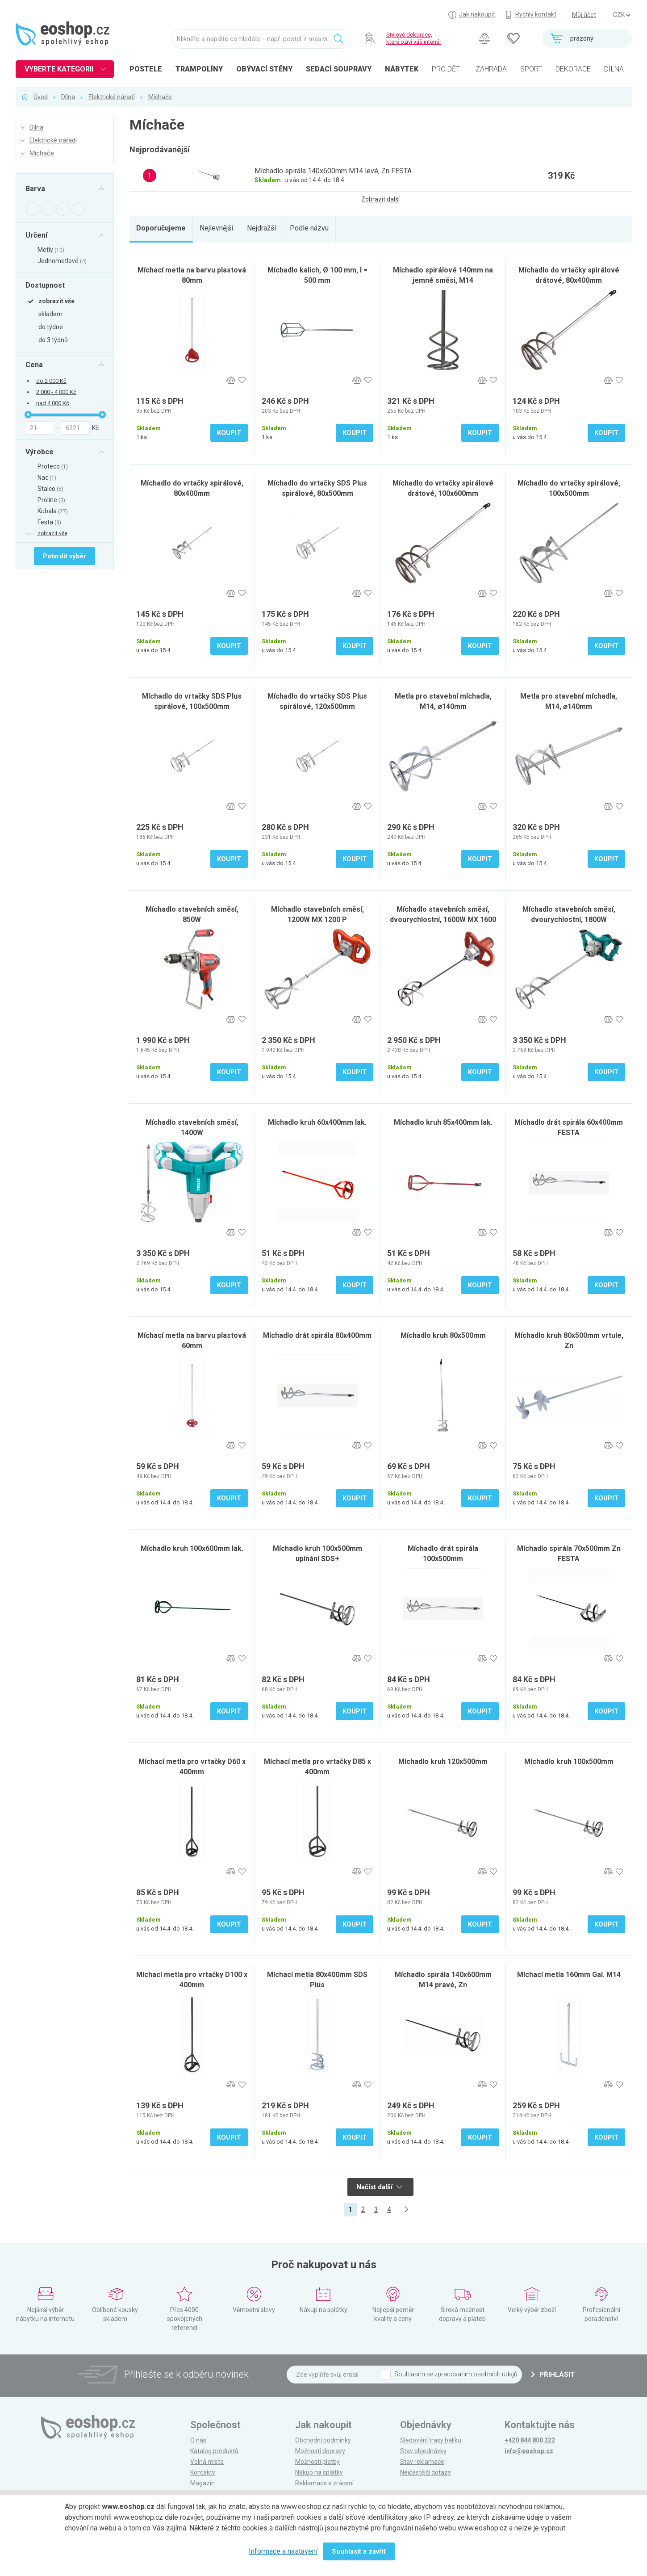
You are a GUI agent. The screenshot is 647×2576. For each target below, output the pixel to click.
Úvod (40, 97)
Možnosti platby (317, 2461)
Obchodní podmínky (323, 2440)
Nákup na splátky (319, 2472)
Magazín (202, 2483)
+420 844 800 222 (530, 2440)
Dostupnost (45, 285)
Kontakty (202, 2472)
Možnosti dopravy (320, 2451)
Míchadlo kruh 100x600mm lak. (192, 1548)
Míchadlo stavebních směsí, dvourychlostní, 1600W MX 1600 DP (443, 919)
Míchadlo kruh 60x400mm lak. (317, 1122)
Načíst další (379, 2187)
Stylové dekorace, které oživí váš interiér (413, 38)
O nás (198, 2440)
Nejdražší (261, 228)
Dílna (68, 97)
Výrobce (39, 452)
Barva (35, 188)
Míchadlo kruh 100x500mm (569, 1761)
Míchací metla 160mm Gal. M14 (569, 1974)
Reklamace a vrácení (324, 2483)
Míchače (160, 97)
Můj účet (584, 14)
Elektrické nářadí (111, 97)
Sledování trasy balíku (430, 2440)
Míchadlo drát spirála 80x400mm (317, 1335)
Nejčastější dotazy (425, 2472)
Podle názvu (309, 228)
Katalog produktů (214, 2451)
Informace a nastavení (283, 2551)
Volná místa (207, 2461)
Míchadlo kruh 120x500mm (443, 1761)
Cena (34, 364)
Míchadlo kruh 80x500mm (443, 1335)
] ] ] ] (621, 15)
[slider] (28, 414)
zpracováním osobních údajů (476, 2374)
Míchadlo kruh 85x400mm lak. (443, 1122)
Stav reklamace (422, 2461)
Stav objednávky (423, 2451)
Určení (36, 235)
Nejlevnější (216, 228)
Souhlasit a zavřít (359, 2551)
